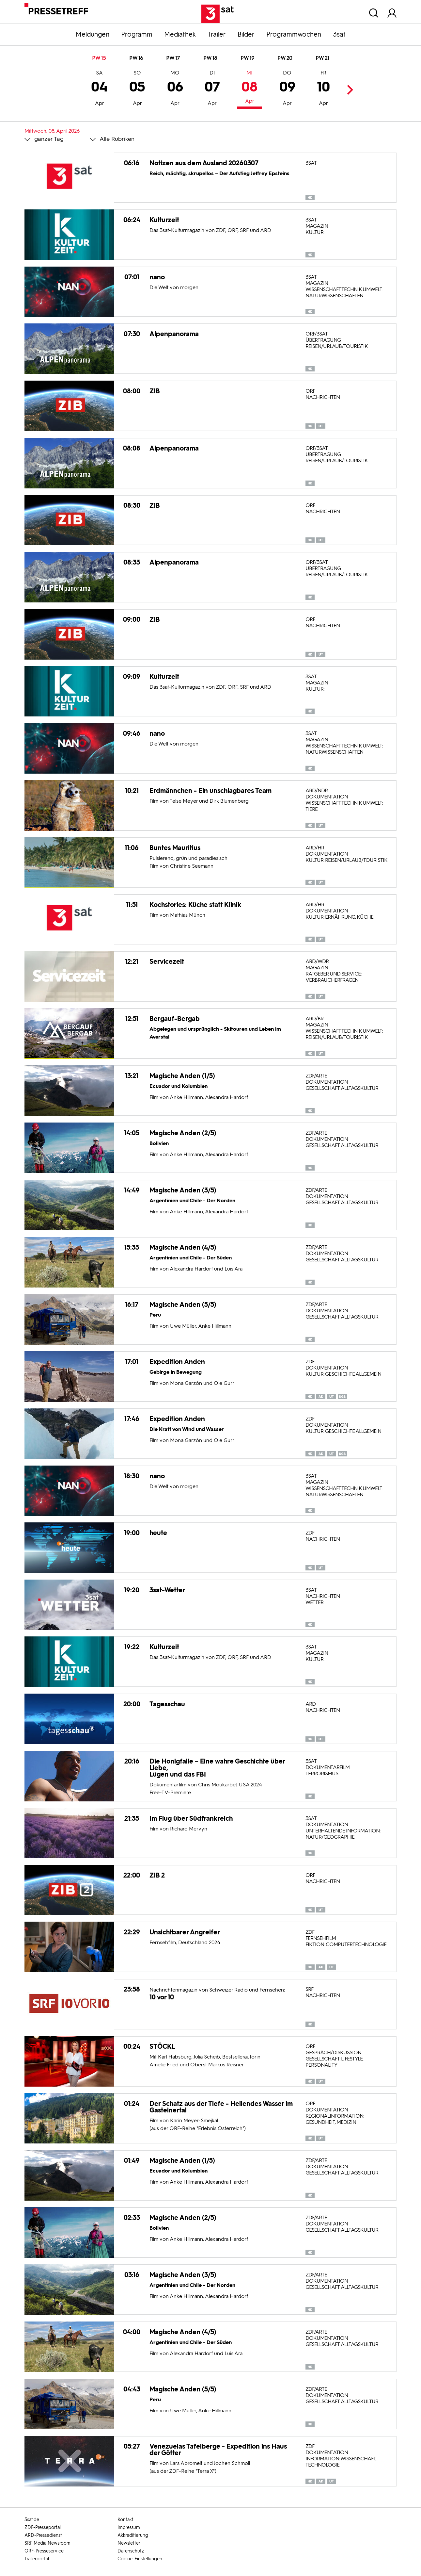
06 (175, 89)
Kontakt (125, 2519)
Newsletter (128, 2543)
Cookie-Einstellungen (139, 2559)
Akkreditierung (132, 2535)
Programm (136, 34)
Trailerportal (36, 2559)
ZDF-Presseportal (42, 2527)
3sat (339, 34)
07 (212, 89)
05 (137, 89)
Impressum (128, 2527)
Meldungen (92, 34)
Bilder (246, 34)
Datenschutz (130, 2551)
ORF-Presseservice (44, 2551)
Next (348, 89)
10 (323, 89)
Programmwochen (293, 34)
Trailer (217, 34)
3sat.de (31, 2519)
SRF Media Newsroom (47, 2543)
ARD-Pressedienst (43, 2535)
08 (249, 88)
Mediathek (180, 34)
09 (287, 89)
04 (99, 89)
